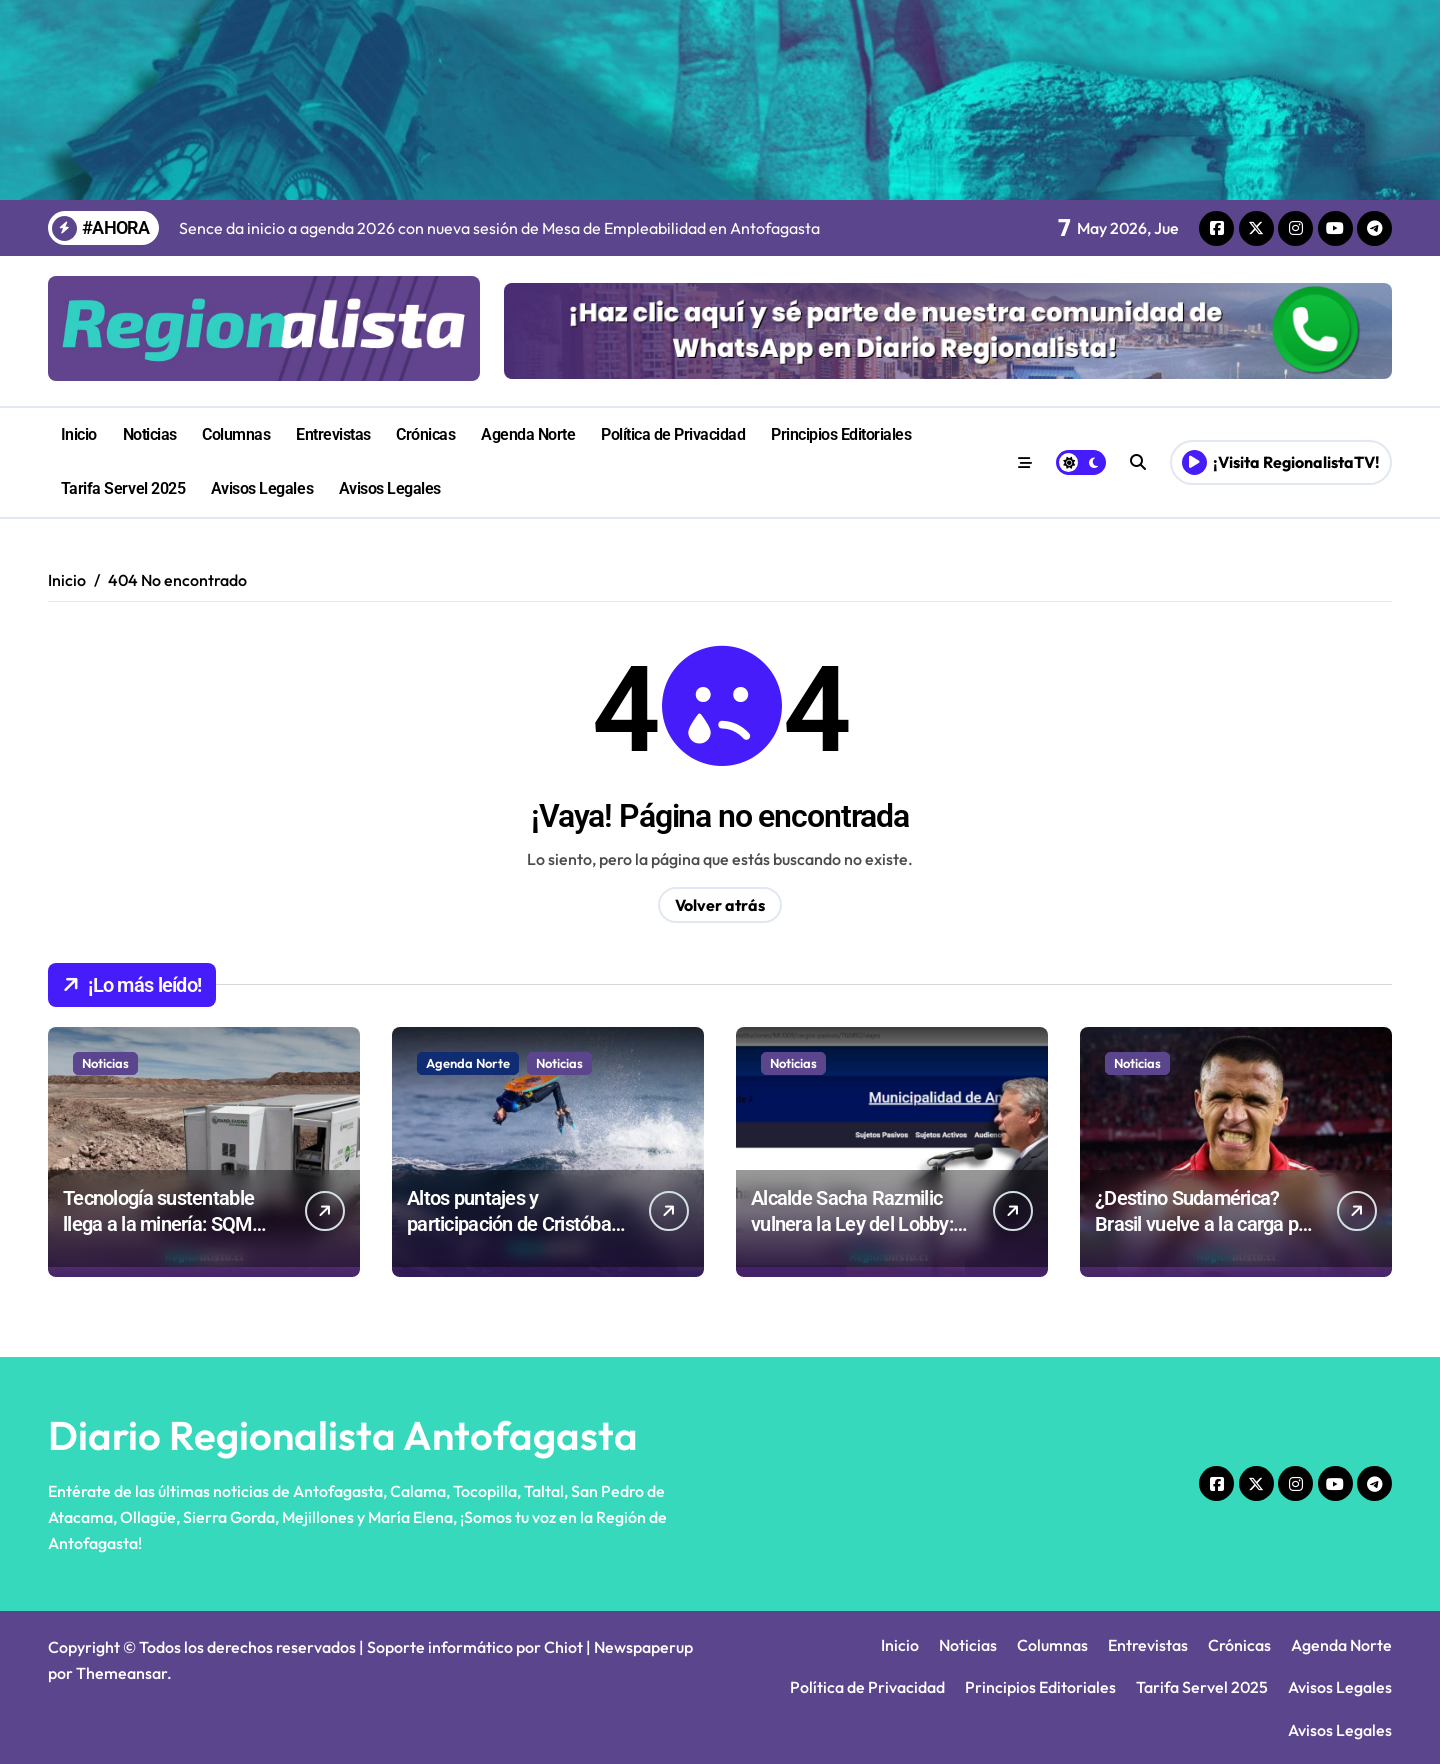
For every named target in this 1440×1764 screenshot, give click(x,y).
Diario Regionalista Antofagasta (343, 1435)
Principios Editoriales (841, 434)
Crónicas (425, 434)
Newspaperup (643, 1647)
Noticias (150, 434)
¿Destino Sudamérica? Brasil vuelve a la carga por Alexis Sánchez (1205, 1224)
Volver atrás (720, 905)
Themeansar (121, 1673)
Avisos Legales (262, 488)
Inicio (79, 434)
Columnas (236, 434)
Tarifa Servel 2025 (123, 488)
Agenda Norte (528, 434)
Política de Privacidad (673, 434)
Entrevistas (333, 434)
